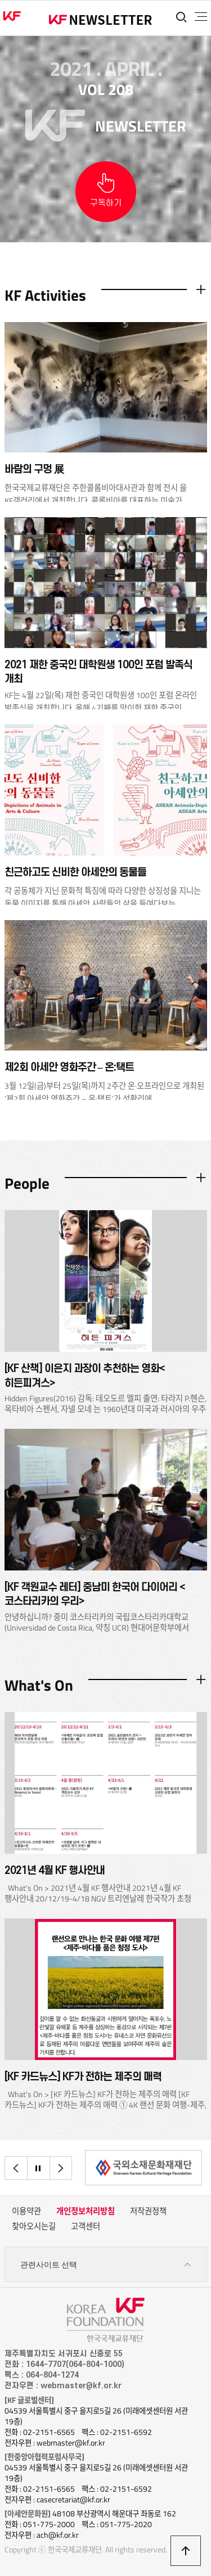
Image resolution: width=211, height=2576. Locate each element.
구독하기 (106, 203)
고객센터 (85, 2226)
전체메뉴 (201, 16)
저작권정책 (148, 2211)
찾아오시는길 (34, 2226)
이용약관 (26, 2211)
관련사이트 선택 (105, 2265)
